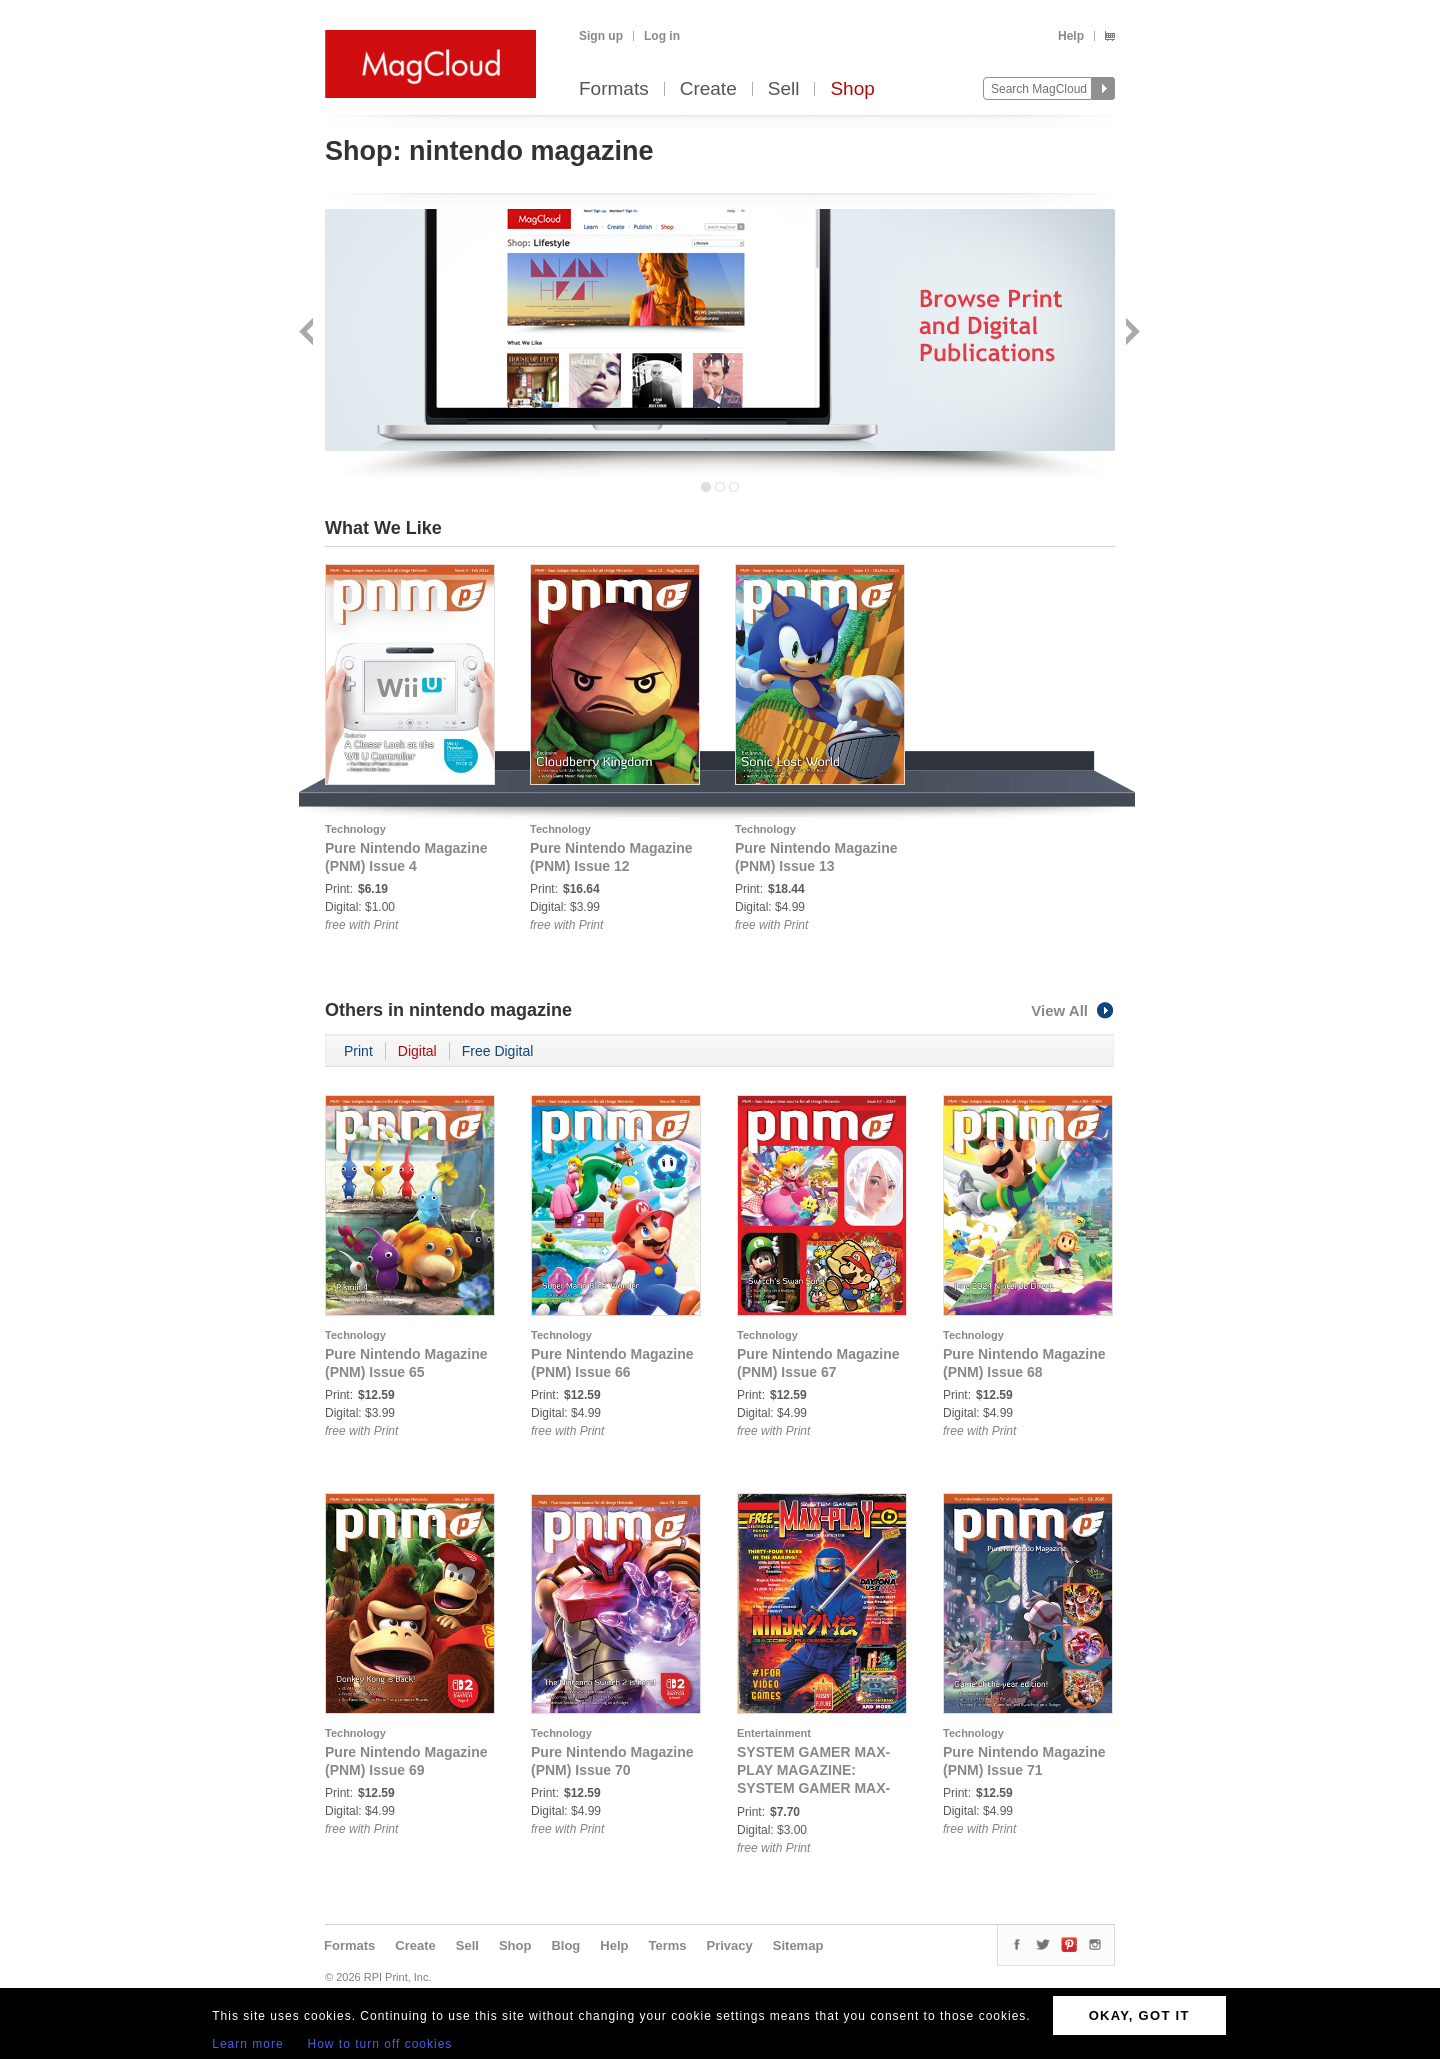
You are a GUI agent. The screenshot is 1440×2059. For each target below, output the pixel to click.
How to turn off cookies (380, 2044)
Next (1130, 333)
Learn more (247, 2044)
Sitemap (798, 1945)
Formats (614, 89)
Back (308, 333)
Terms (667, 1945)
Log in (662, 36)
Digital (417, 1051)
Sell (784, 89)
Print (358, 1051)
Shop (852, 89)
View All (1073, 1010)
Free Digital (498, 1051)
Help (1071, 36)
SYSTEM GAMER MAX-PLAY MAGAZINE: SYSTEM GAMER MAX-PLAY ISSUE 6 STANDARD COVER (813, 1788)
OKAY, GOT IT (1139, 2015)
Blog (565, 1945)
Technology (355, 829)
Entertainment (774, 1733)
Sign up (601, 36)
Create (708, 89)
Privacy (730, 1945)
